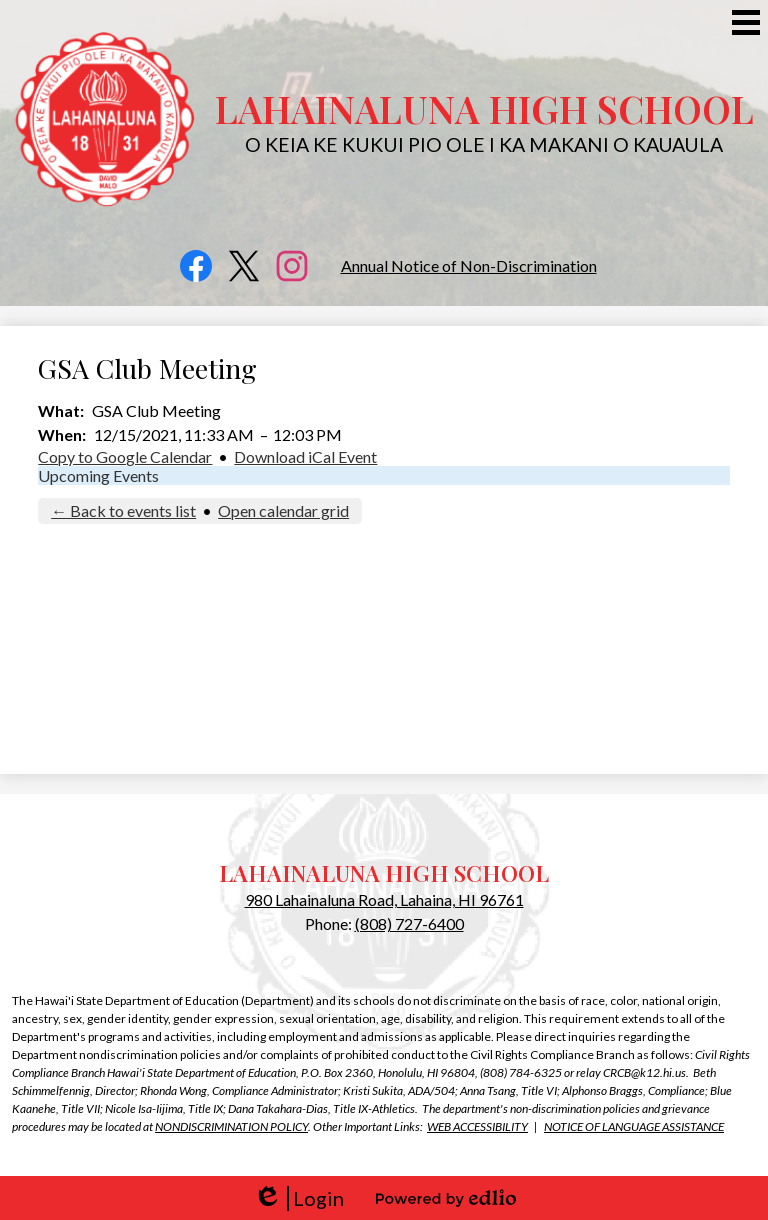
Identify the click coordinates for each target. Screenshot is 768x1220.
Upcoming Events (98, 475)
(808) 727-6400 (409, 923)
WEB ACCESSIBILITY (477, 1126)
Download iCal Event (305, 456)
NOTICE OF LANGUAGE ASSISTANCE (634, 1126)
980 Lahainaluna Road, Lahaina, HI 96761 (384, 899)
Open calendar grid (283, 510)
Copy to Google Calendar (125, 456)
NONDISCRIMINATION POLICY (231, 1126)
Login (298, 1198)
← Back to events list (123, 510)
